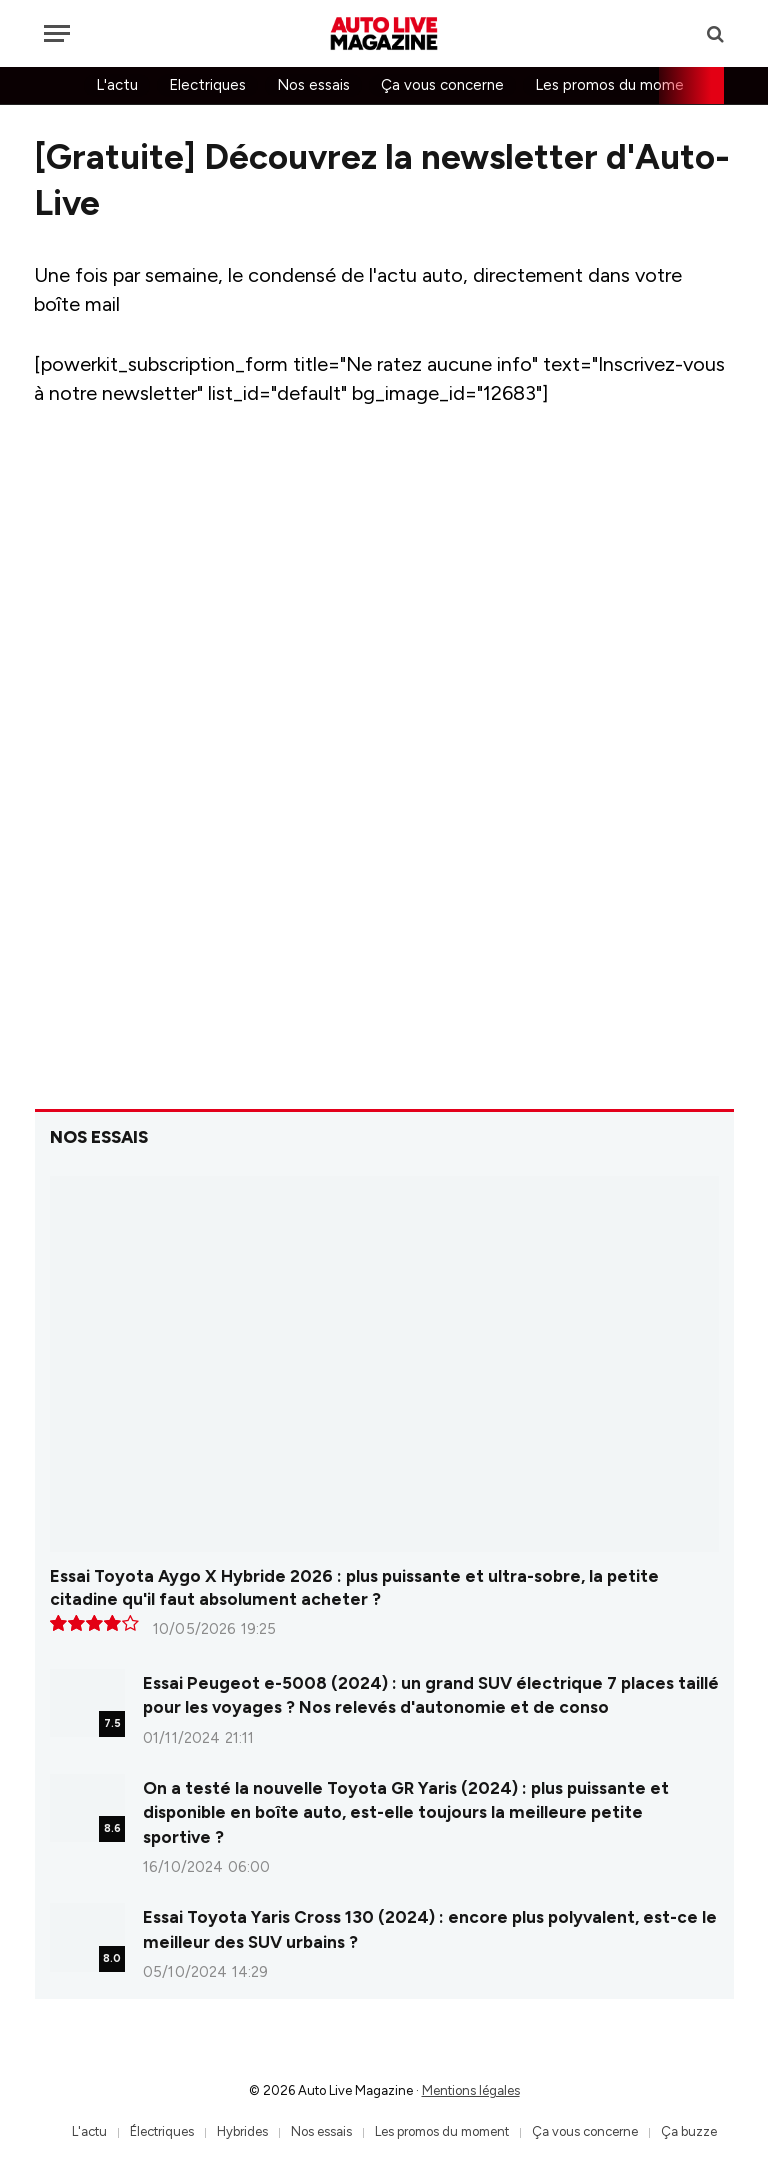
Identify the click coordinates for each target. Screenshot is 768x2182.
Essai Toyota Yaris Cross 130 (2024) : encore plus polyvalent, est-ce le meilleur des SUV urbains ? (430, 1929)
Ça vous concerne (442, 85)
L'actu (117, 85)
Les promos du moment (617, 85)
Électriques (162, 2131)
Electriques (207, 85)
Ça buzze (689, 2131)
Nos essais (313, 85)
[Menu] (57, 33)
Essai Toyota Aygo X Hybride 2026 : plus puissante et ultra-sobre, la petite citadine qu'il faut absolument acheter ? (354, 1587)
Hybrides (242, 2131)
